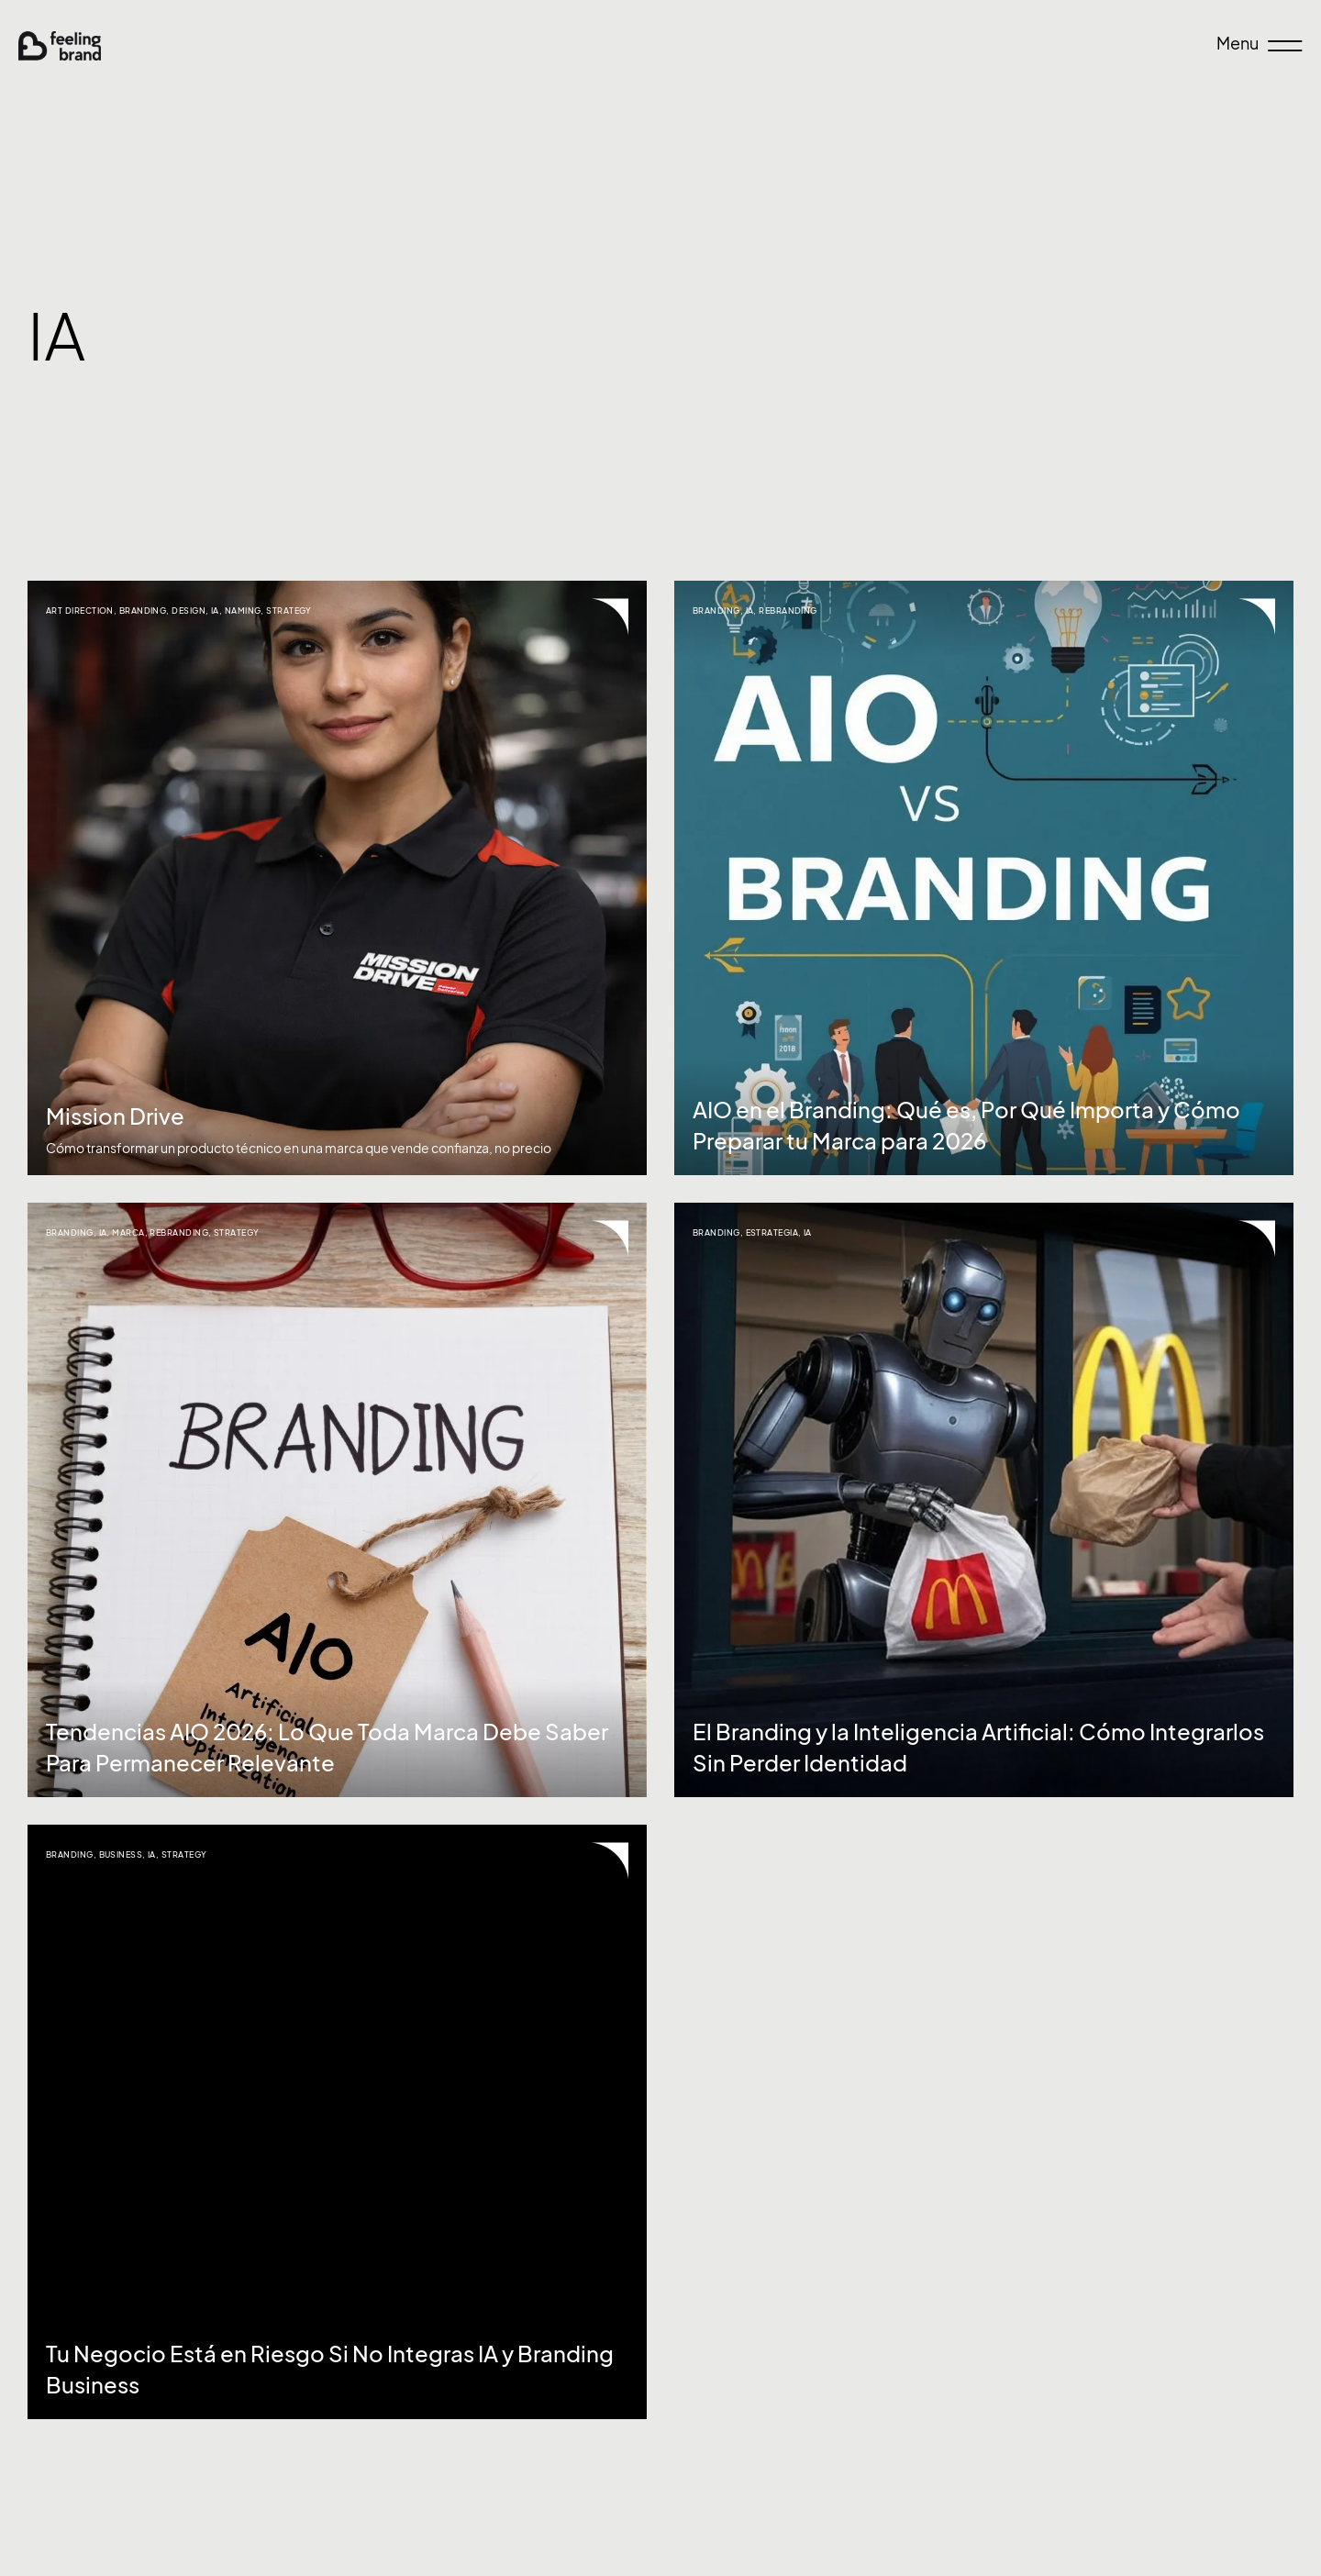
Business (121, 1854)
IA (215, 610)
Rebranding (788, 610)
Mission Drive (115, 1116)
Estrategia (772, 1232)
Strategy (289, 610)
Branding (143, 610)
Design (188, 610)
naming (243, 610)
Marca (128, 1232)
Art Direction (80, 610)
